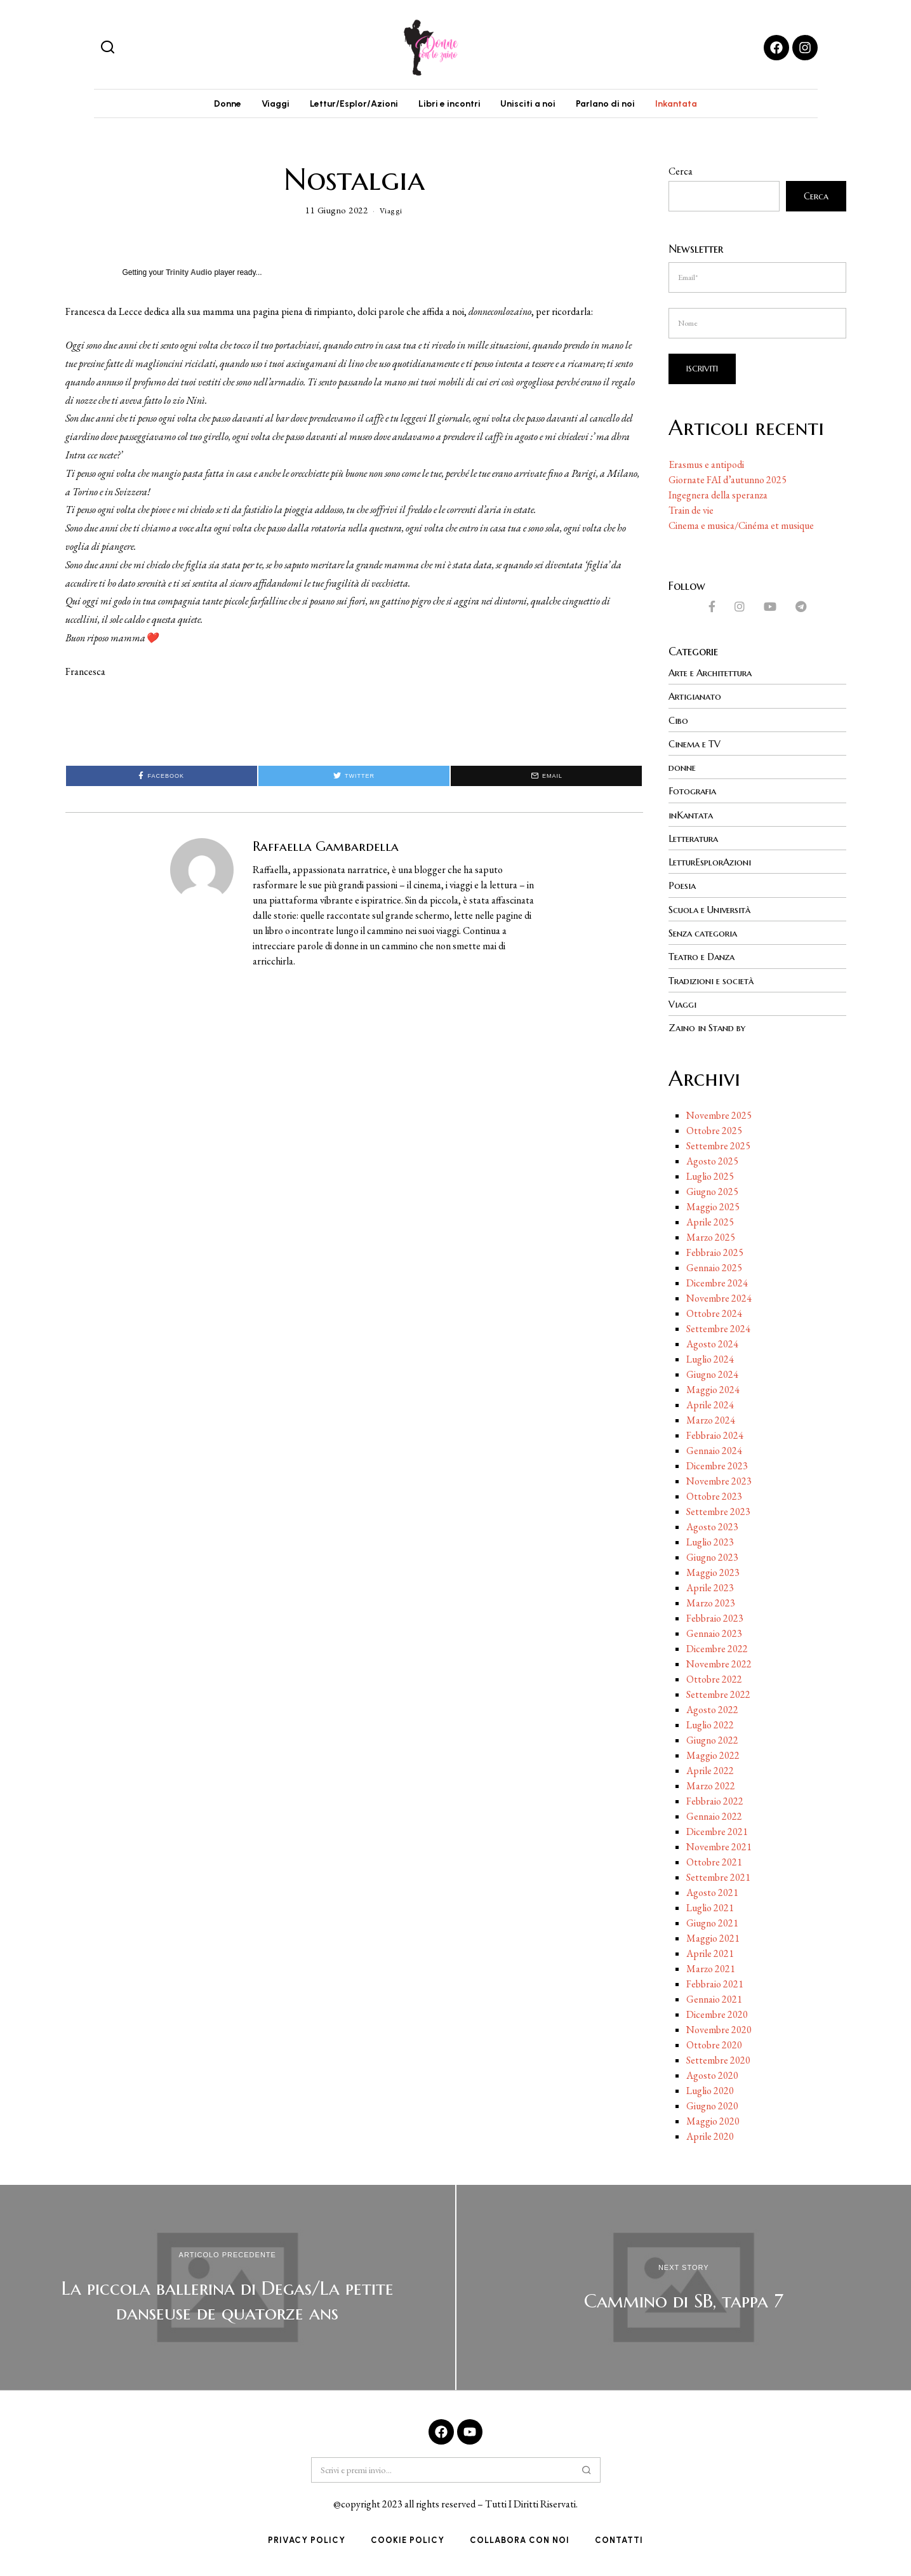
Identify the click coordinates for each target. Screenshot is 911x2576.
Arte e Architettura (716, 677)
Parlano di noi (616, 105)
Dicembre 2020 (717, 2016)
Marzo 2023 (710, 1605)
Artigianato (697, 700)
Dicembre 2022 (717, 1650)
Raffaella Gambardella (326, 851)
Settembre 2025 (718, 1147)
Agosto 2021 (712, 1894)
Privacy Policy (306, 2542)
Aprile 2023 (710, 1589)
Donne (212, 105)
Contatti (619, 2542)
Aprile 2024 (710, 1406)
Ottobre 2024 (714, 1315)
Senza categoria (706, 935)
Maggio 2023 (713, 1574)
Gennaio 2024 (714, 1452)
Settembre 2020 (718, 2062)
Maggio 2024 (713, 1391)
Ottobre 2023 (714, 1498)
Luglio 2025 (710, 1178)
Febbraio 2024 (714, 1437)
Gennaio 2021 (714, 2001)
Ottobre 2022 (714, 1681)
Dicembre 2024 (717, 1284)
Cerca (680, 175)
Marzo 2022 (710, 1787)
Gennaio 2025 (714, 1269)
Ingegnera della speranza (718, 498)
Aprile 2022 (710, 1772)
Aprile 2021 (710, 1955)
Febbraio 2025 (714, 1254)
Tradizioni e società (715, 982)
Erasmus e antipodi (706, 468)
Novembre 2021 (719, 1848)
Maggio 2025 (713, 1208)
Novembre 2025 (719, 1117)
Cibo (679, 723)
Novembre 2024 (719, 1300)
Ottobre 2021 (714, 1864)
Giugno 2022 (712, 1742)
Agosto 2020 (712, 2077)
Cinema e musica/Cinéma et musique (741, 529)
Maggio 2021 (713, 1940)
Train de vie (691, 514)
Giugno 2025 (712, 1193)
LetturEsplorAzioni (713, 864)
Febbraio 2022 (714, 1803)
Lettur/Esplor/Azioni (349, 105)
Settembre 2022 (718, 1696)
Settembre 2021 (718, 1879)
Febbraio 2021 (714, 1985)
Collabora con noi (519, 2542)
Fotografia (694, 794)
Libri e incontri (449, 105)
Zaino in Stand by (711, 1029)
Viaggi (265, 105)
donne (683, 770)
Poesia (682, 888)
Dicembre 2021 (717, 1833)
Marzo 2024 (710, 1422)
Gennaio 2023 (714, 1635)
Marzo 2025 (710, 1239)
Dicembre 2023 (717, 1467)
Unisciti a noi (533, 105)
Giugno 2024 (712, 1376)
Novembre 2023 (719, 1483)
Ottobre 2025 (714, 1132)
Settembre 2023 (718, 1513)
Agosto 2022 (712, 1711)
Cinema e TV (697, 747)
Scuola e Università (713, 911)
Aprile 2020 (710, 2138)
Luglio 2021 (710, 1909)
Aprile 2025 (710, 1224)
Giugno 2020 (712, 2107)
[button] (108, 48)
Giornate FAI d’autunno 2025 (727, 483)
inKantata (692, 817)
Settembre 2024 (718, 1330)
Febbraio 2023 (714, 1620)
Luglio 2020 (710, 2092)
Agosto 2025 (712, 1163)
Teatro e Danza (705, 958)
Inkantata (692, 105)
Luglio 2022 (710, 1726)
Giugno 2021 (712, 1925)
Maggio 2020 (713, 2123)
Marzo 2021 (710, 1970)
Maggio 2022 (713, 1757)
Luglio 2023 (710, 1544)
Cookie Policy (407, 2542)
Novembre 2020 (719, 2031)
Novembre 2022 (719, 1665)
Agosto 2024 (712, 1345)
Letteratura (696, 841)
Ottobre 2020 (714, 2046)
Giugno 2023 (712, 1559)
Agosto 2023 (712, 1528)
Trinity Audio (189, 276)
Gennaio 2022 (714, 1818)
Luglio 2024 (710, 1361)
